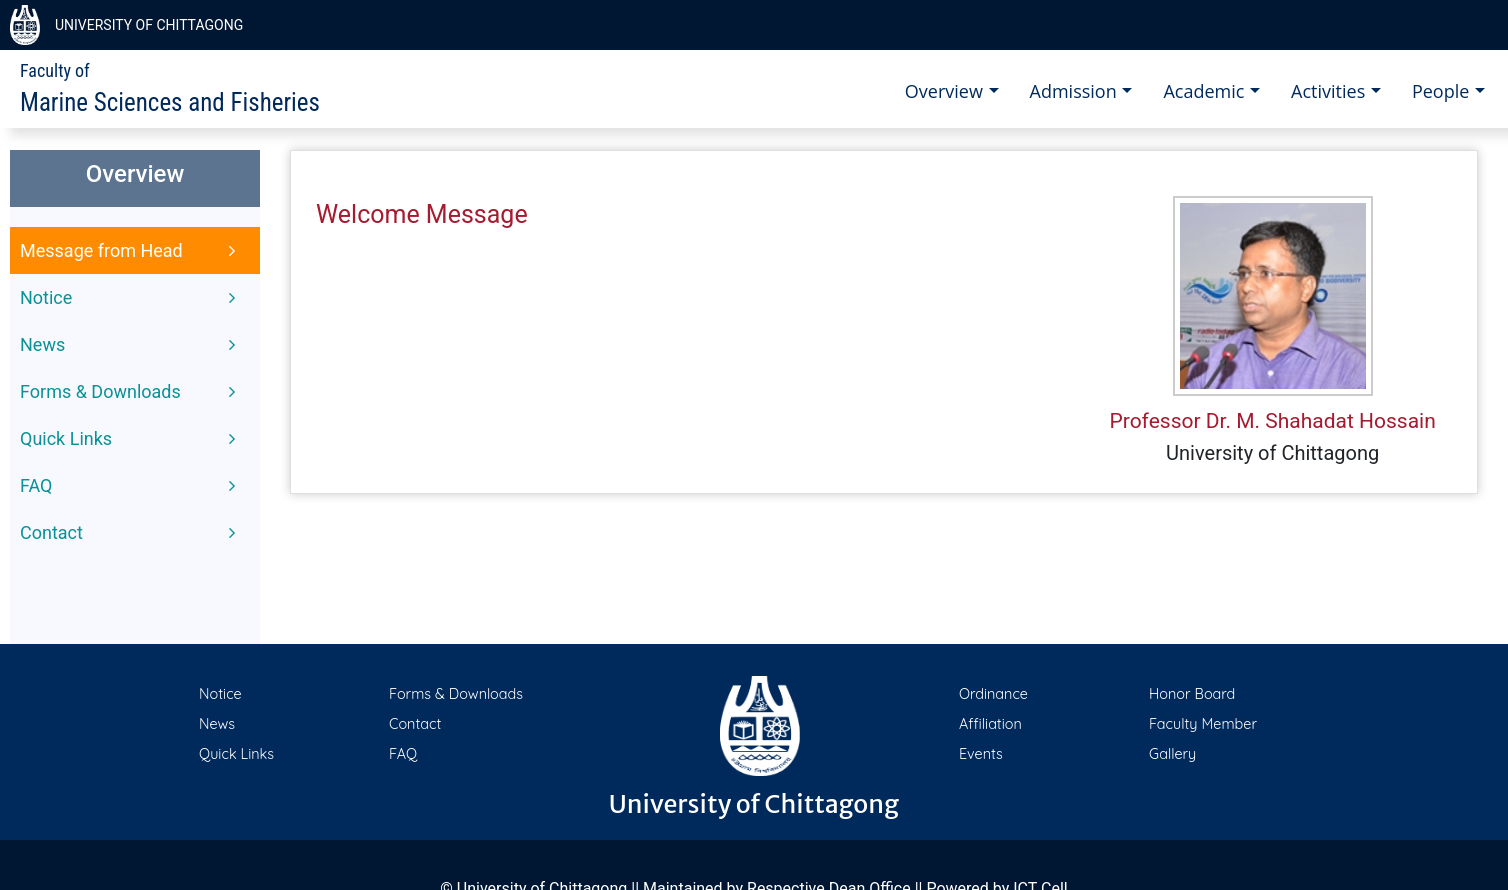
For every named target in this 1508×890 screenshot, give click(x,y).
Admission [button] (1076, 91)
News (130, 345)
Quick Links (130, 439)
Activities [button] (1330, 91)
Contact (130, 533)
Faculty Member (1203, 724)
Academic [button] (1206, 91)
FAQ (130, 486)
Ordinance (993, 694)
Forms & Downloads (130, 392)
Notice (130, 298)
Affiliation (990, 724)
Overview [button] (946, 91)
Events (981, 754)
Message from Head (130, 251)
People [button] (1443, 91)
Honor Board (1192, 694)
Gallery (1172, 754)
